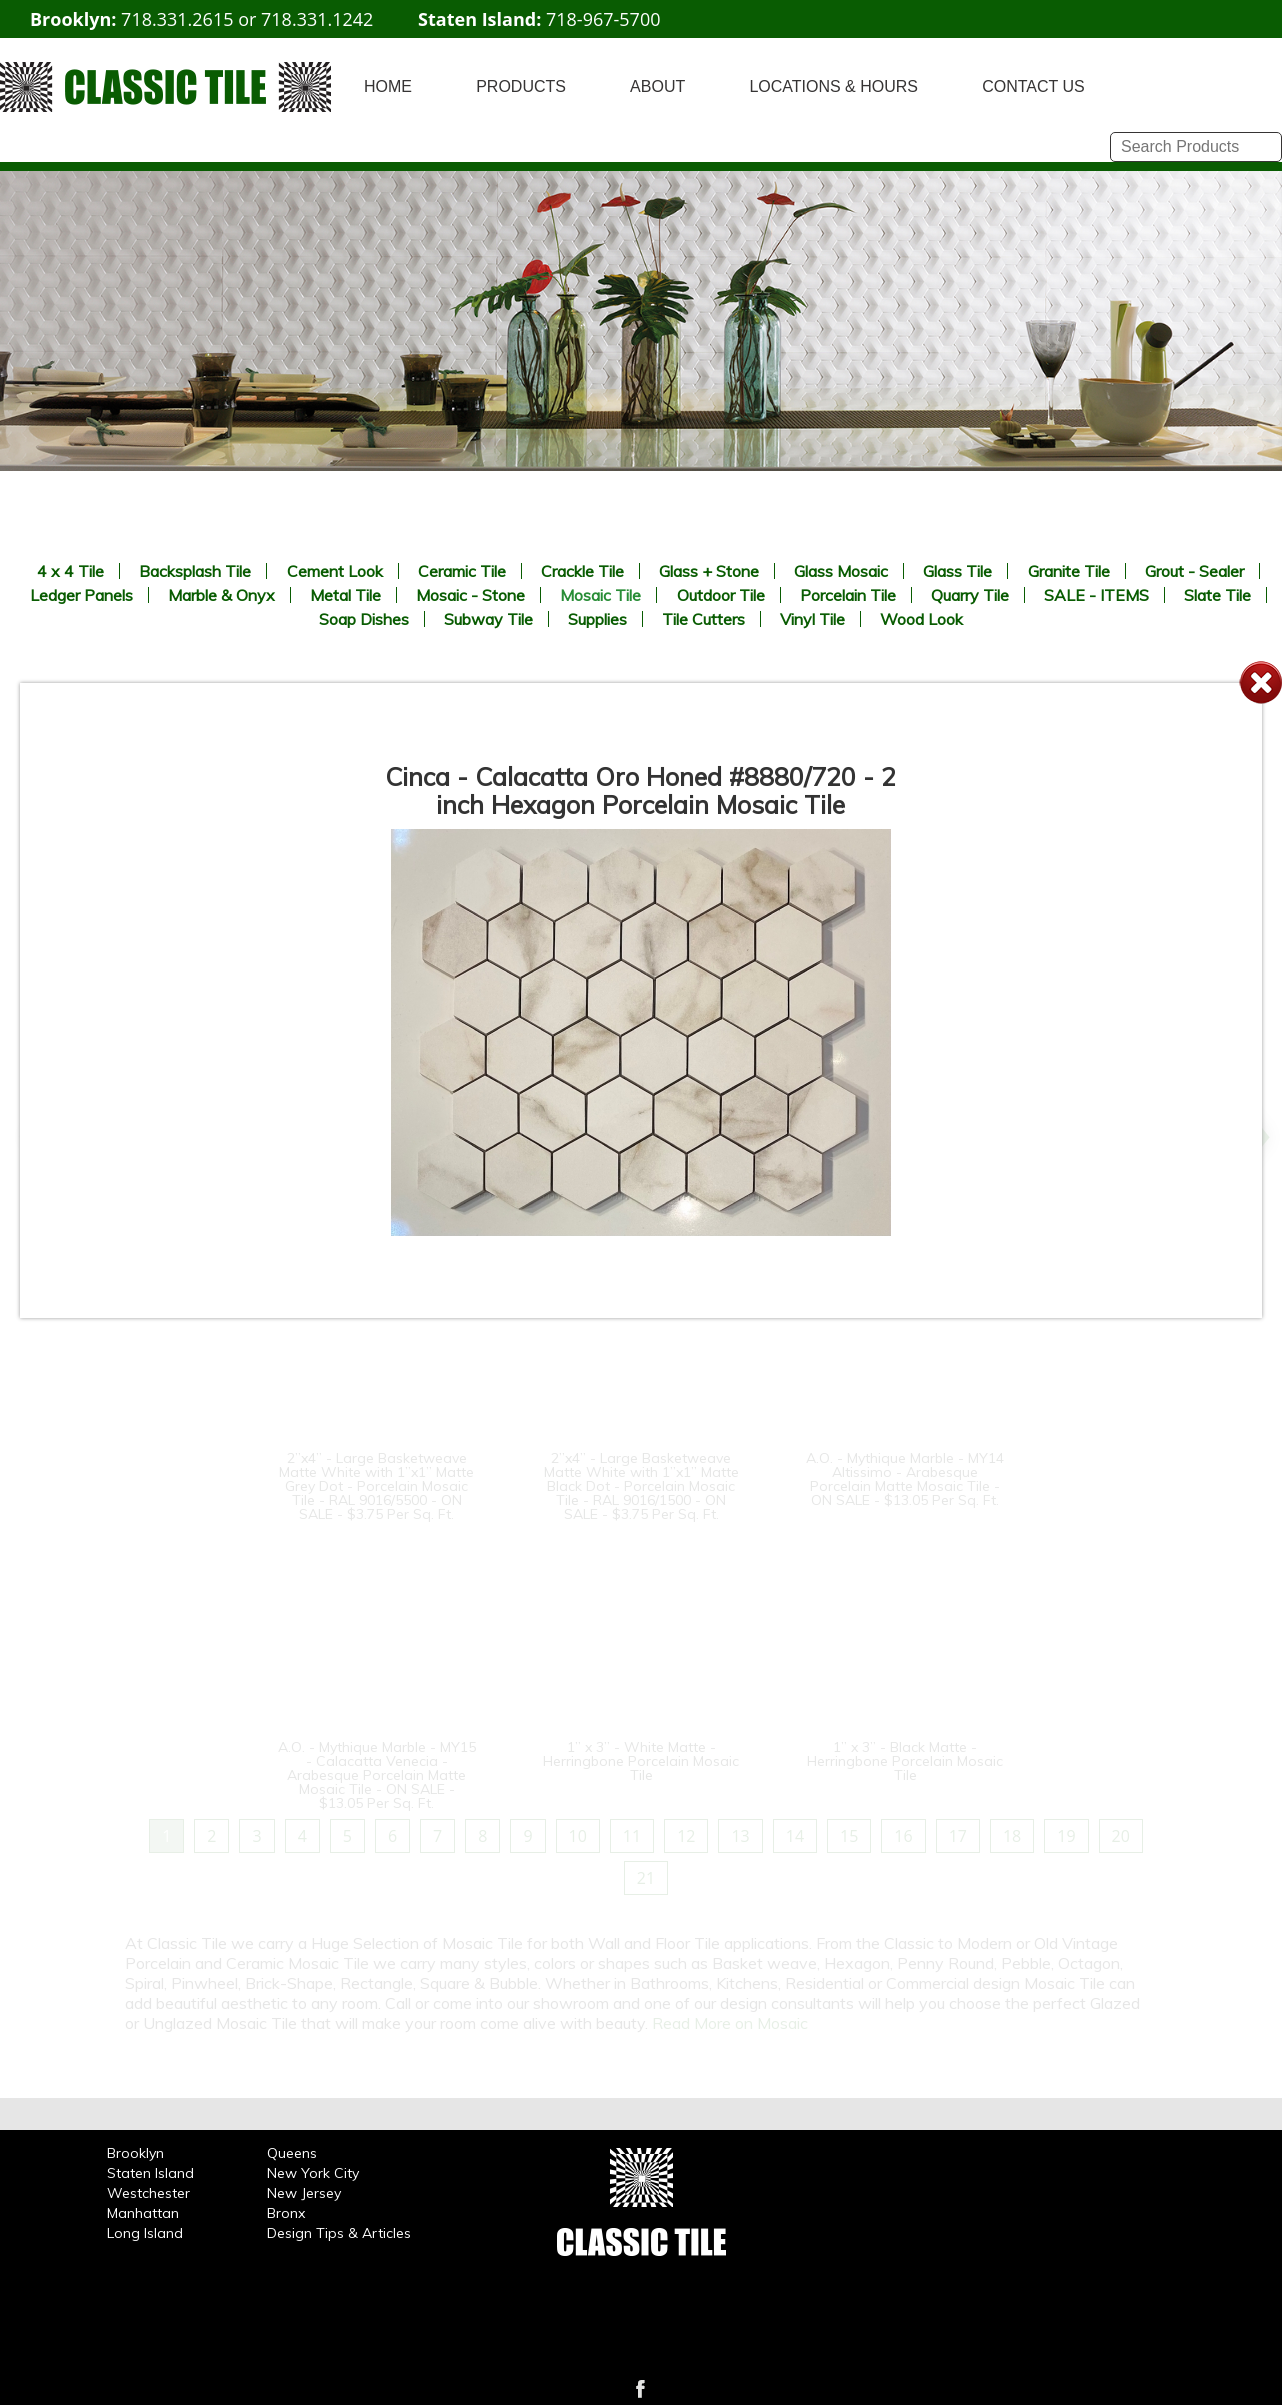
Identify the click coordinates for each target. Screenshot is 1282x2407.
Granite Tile (1069, 571)
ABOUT (657, 86)
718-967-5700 (603, 19)
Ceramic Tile (462, 571)
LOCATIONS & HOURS (833, 86)
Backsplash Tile (195, 571)
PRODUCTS (521, 86)
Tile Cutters (703, 619)
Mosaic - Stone (470, 595)
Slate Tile (1217, 595)
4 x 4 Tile (70, 571)
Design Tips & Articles (339, 2233)
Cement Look (335, 571)
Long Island (145, 2233)
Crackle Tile (582, 571)
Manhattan (143, 2213)
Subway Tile (488, 619)
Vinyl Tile (812, 619)
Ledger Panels (81, 595)
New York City (313, 2173)
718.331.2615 (177, 19)
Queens (292, 2153)
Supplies (597, 619)
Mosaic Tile (600, 595)
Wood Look (921, 619)
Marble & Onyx (221, 595)
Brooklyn (135, 2153)
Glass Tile (957, 571)
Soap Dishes (364, 619)
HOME (388, 86)
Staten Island (150, 2173)
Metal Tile (345, 595)
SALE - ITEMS (1096, 595)
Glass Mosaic (841, 571)
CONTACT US (1033, 86)
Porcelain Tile (848, 595)
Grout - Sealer (1194, 571)
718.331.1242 (317, 19)
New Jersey (304, 2193)
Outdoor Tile (721, 595)
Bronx (286, 2213)
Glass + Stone (709, 571)
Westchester (148, 2193)
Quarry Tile (970, 595)
